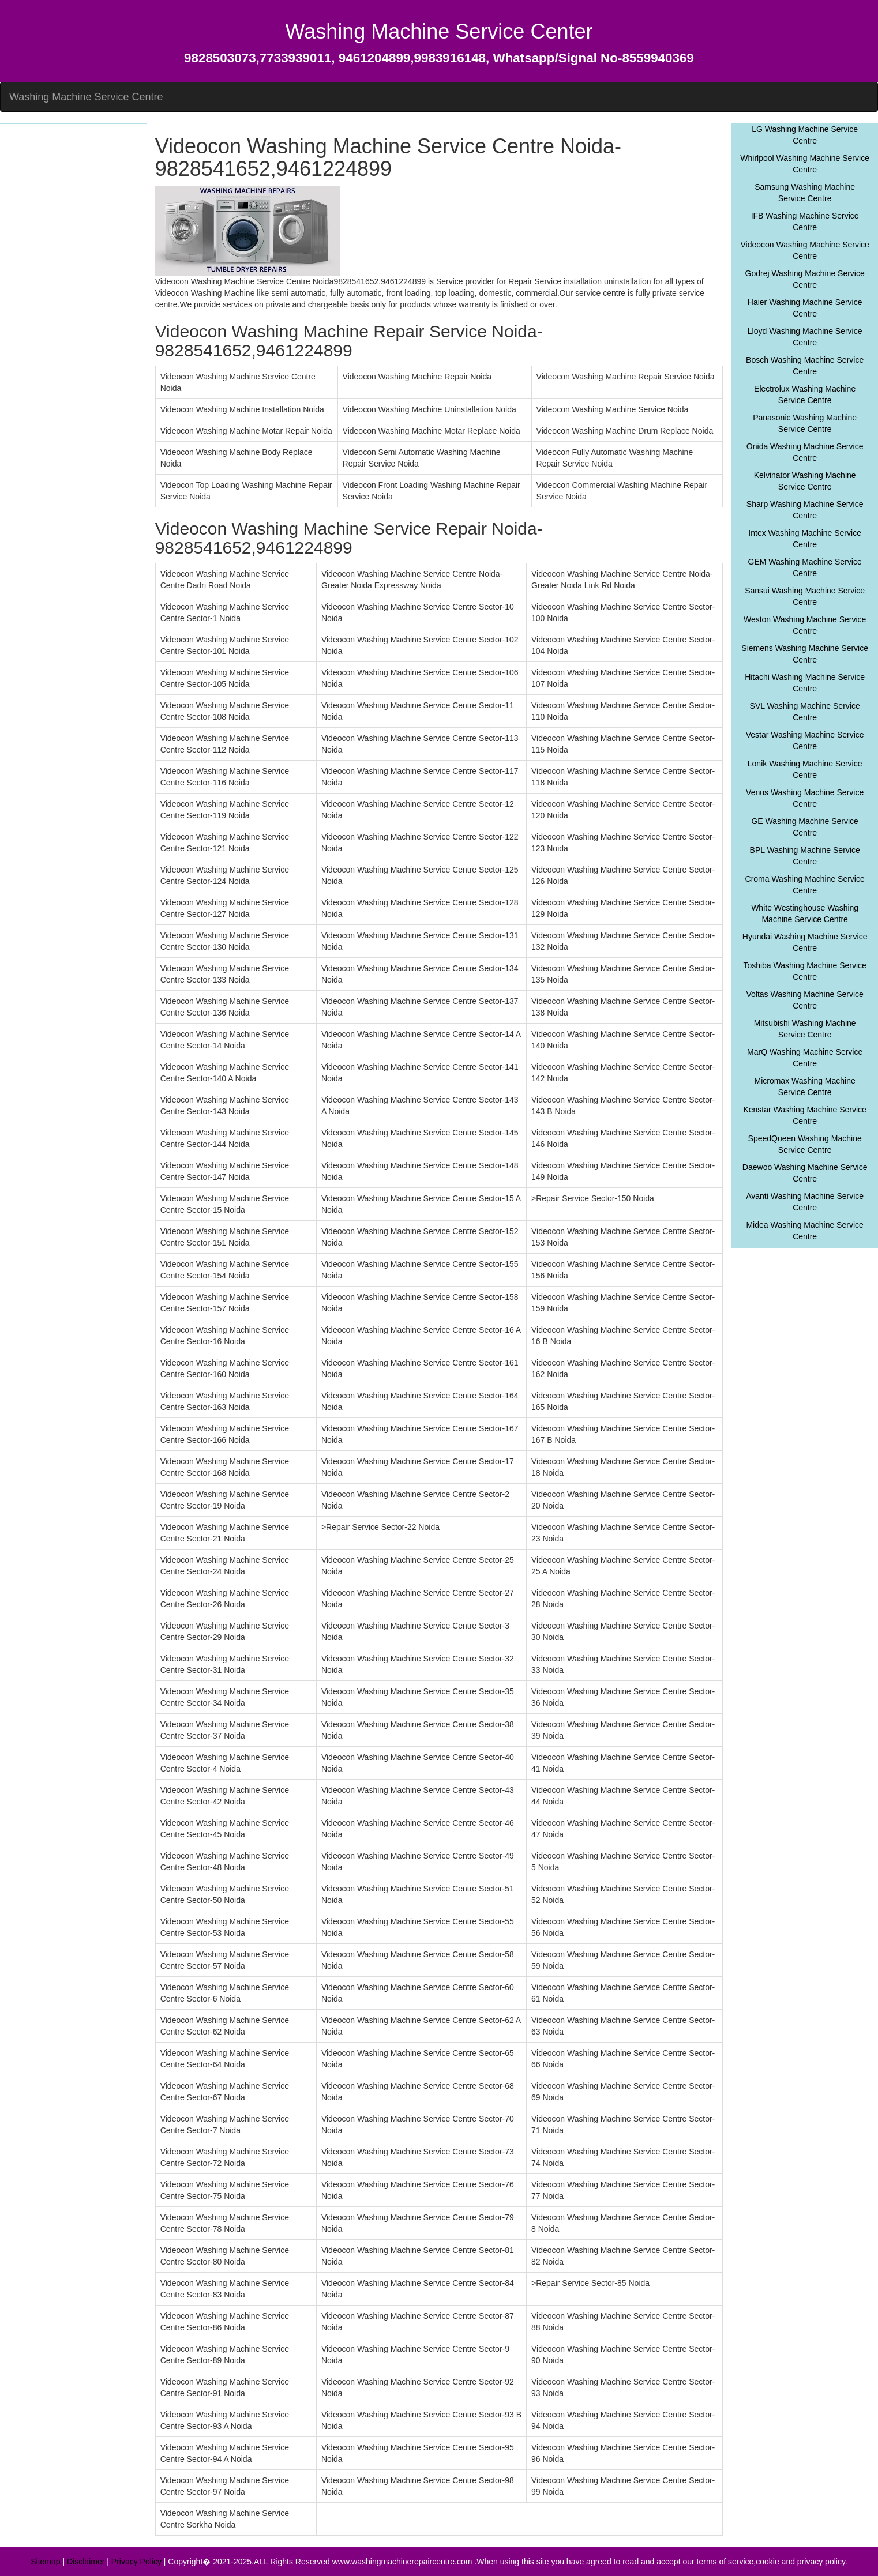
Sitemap (45, 2561)
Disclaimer (85, 2561)
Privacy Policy (136, 2561)
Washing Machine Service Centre (86, 97)
